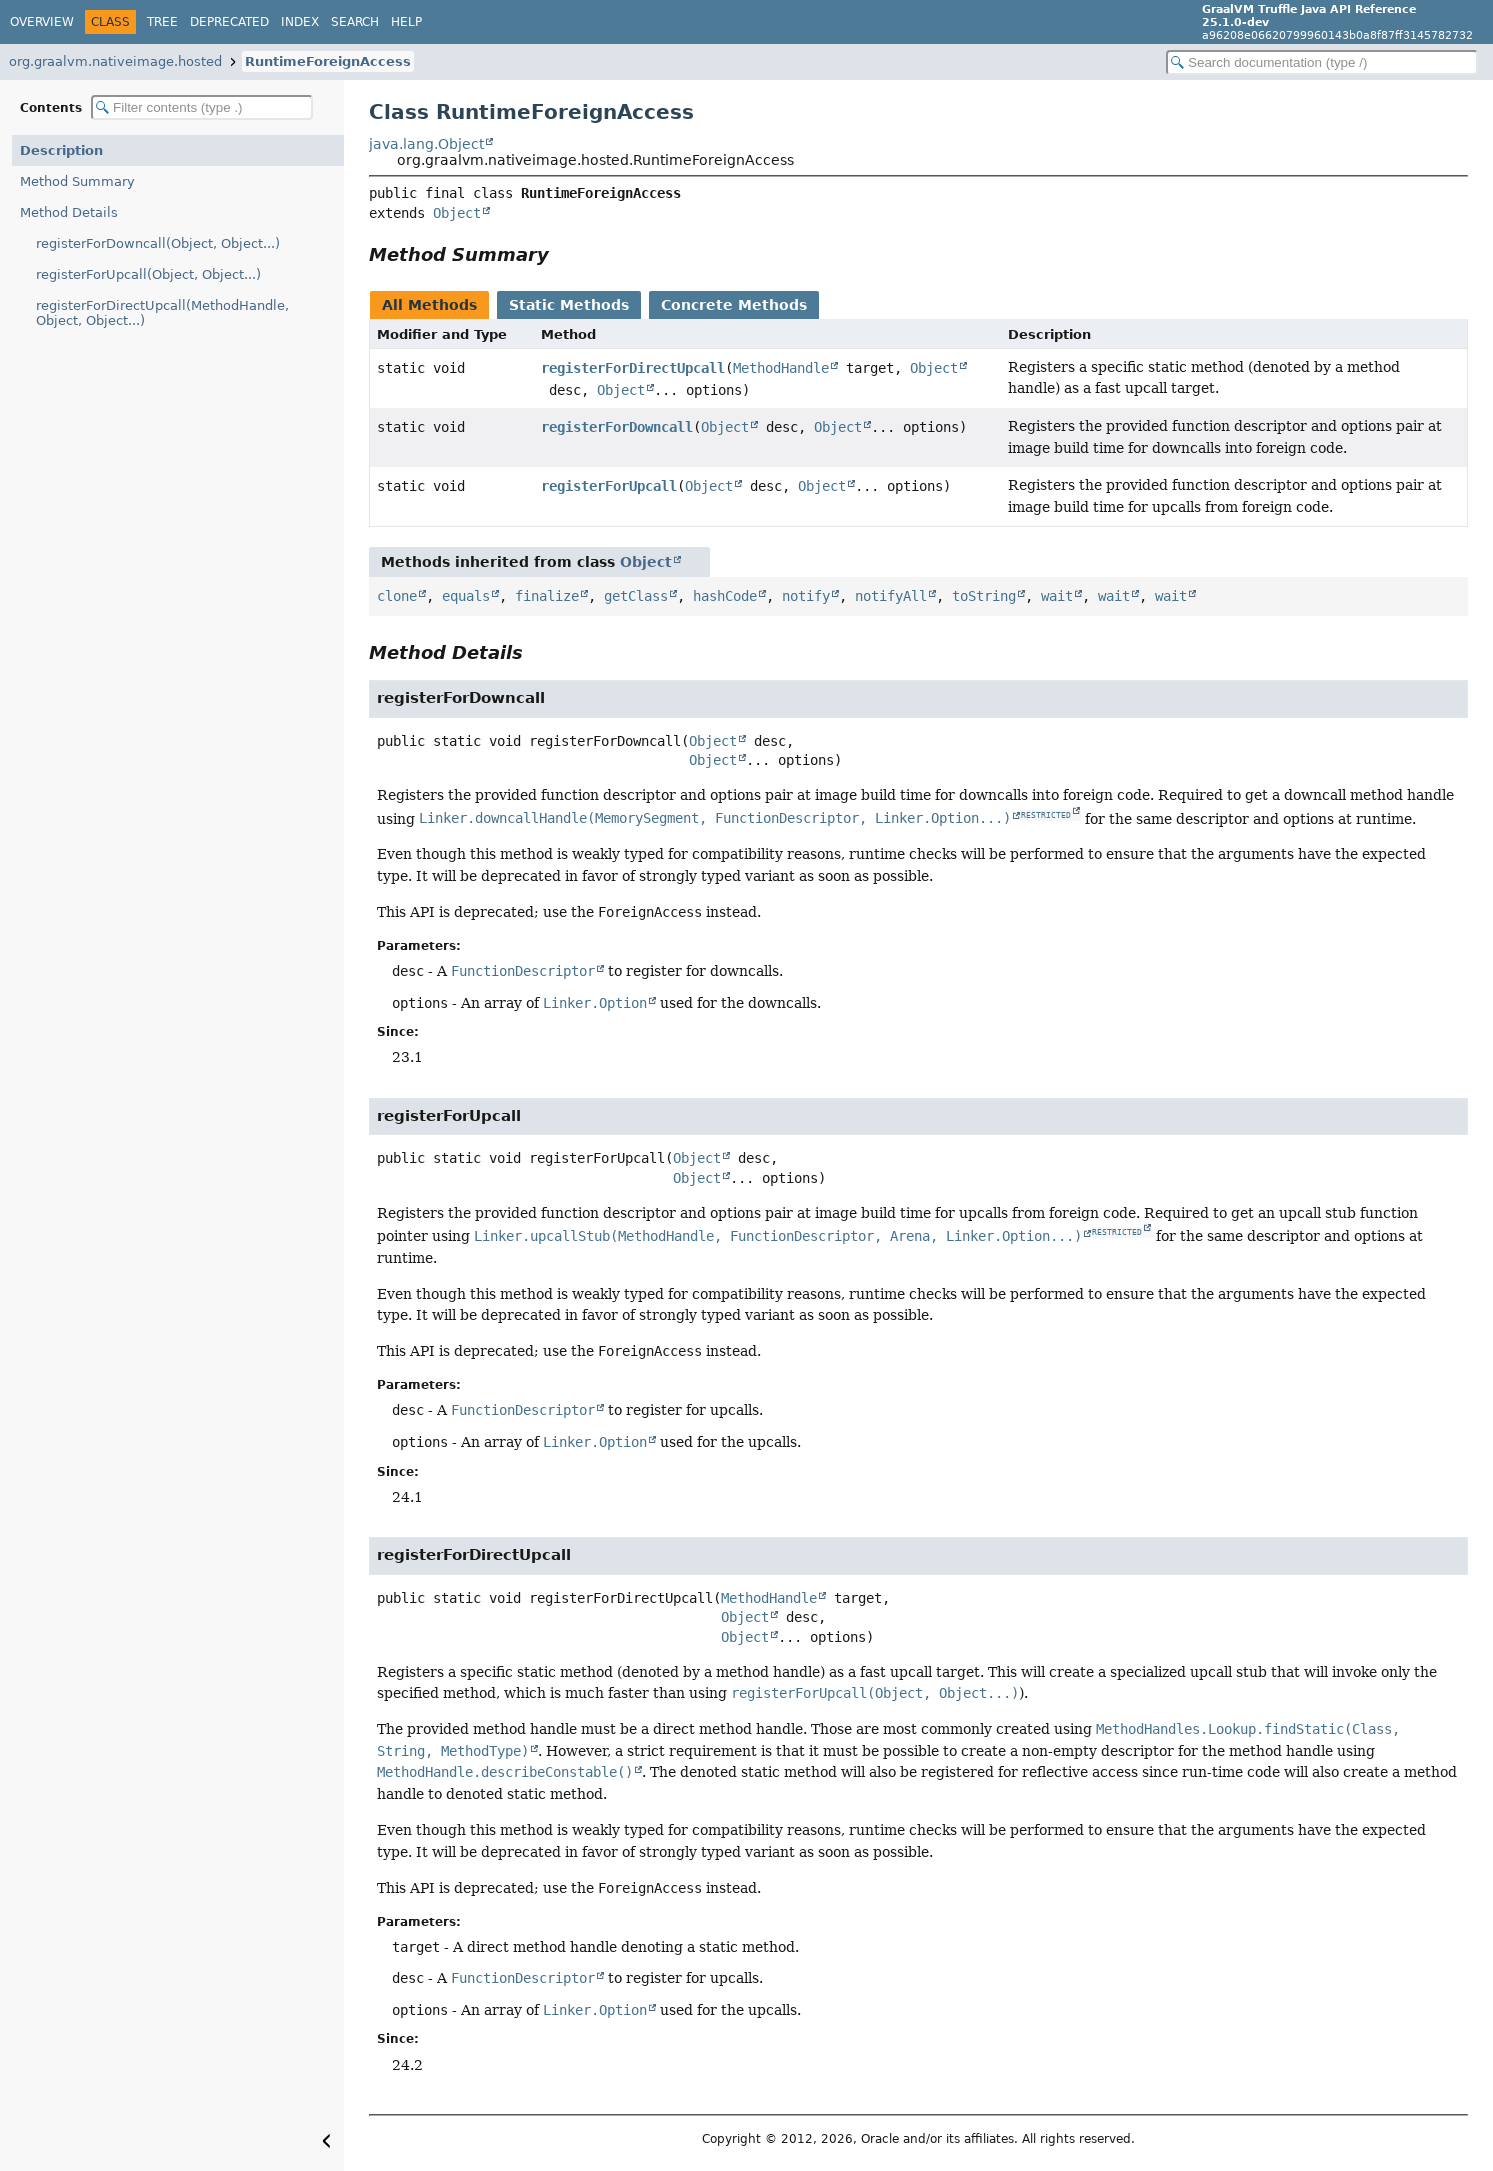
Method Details (69, 212)
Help (406, 22)
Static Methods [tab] (569, 305)
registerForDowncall (617, 427)
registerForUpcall (609, 486)
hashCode (725, 596)
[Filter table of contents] (202, 107)
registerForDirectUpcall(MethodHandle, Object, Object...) (162, 313)
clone (397, 596)
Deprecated (229, 22)
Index (300, 22)
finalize (547, 596)
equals (466, 596)
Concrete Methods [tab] (734, 305)
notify (806, 596)
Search (355, 22)
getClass (636, 596)
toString (984, 596)
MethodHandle (781, 368)
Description (61, 150)
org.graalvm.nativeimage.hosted (115, 61)
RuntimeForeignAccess (328, 61)
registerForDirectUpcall (633, 368)
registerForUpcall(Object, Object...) (148, 274)
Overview (42, 22)
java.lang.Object (426, 144)
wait (1057, 596)
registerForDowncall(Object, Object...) (158, 243)
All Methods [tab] (429, 305)
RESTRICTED (1046, 815)
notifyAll (891, 596)
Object (457, 213)
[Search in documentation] (1322, 62)
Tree (162, 22)
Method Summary (77, 181)
